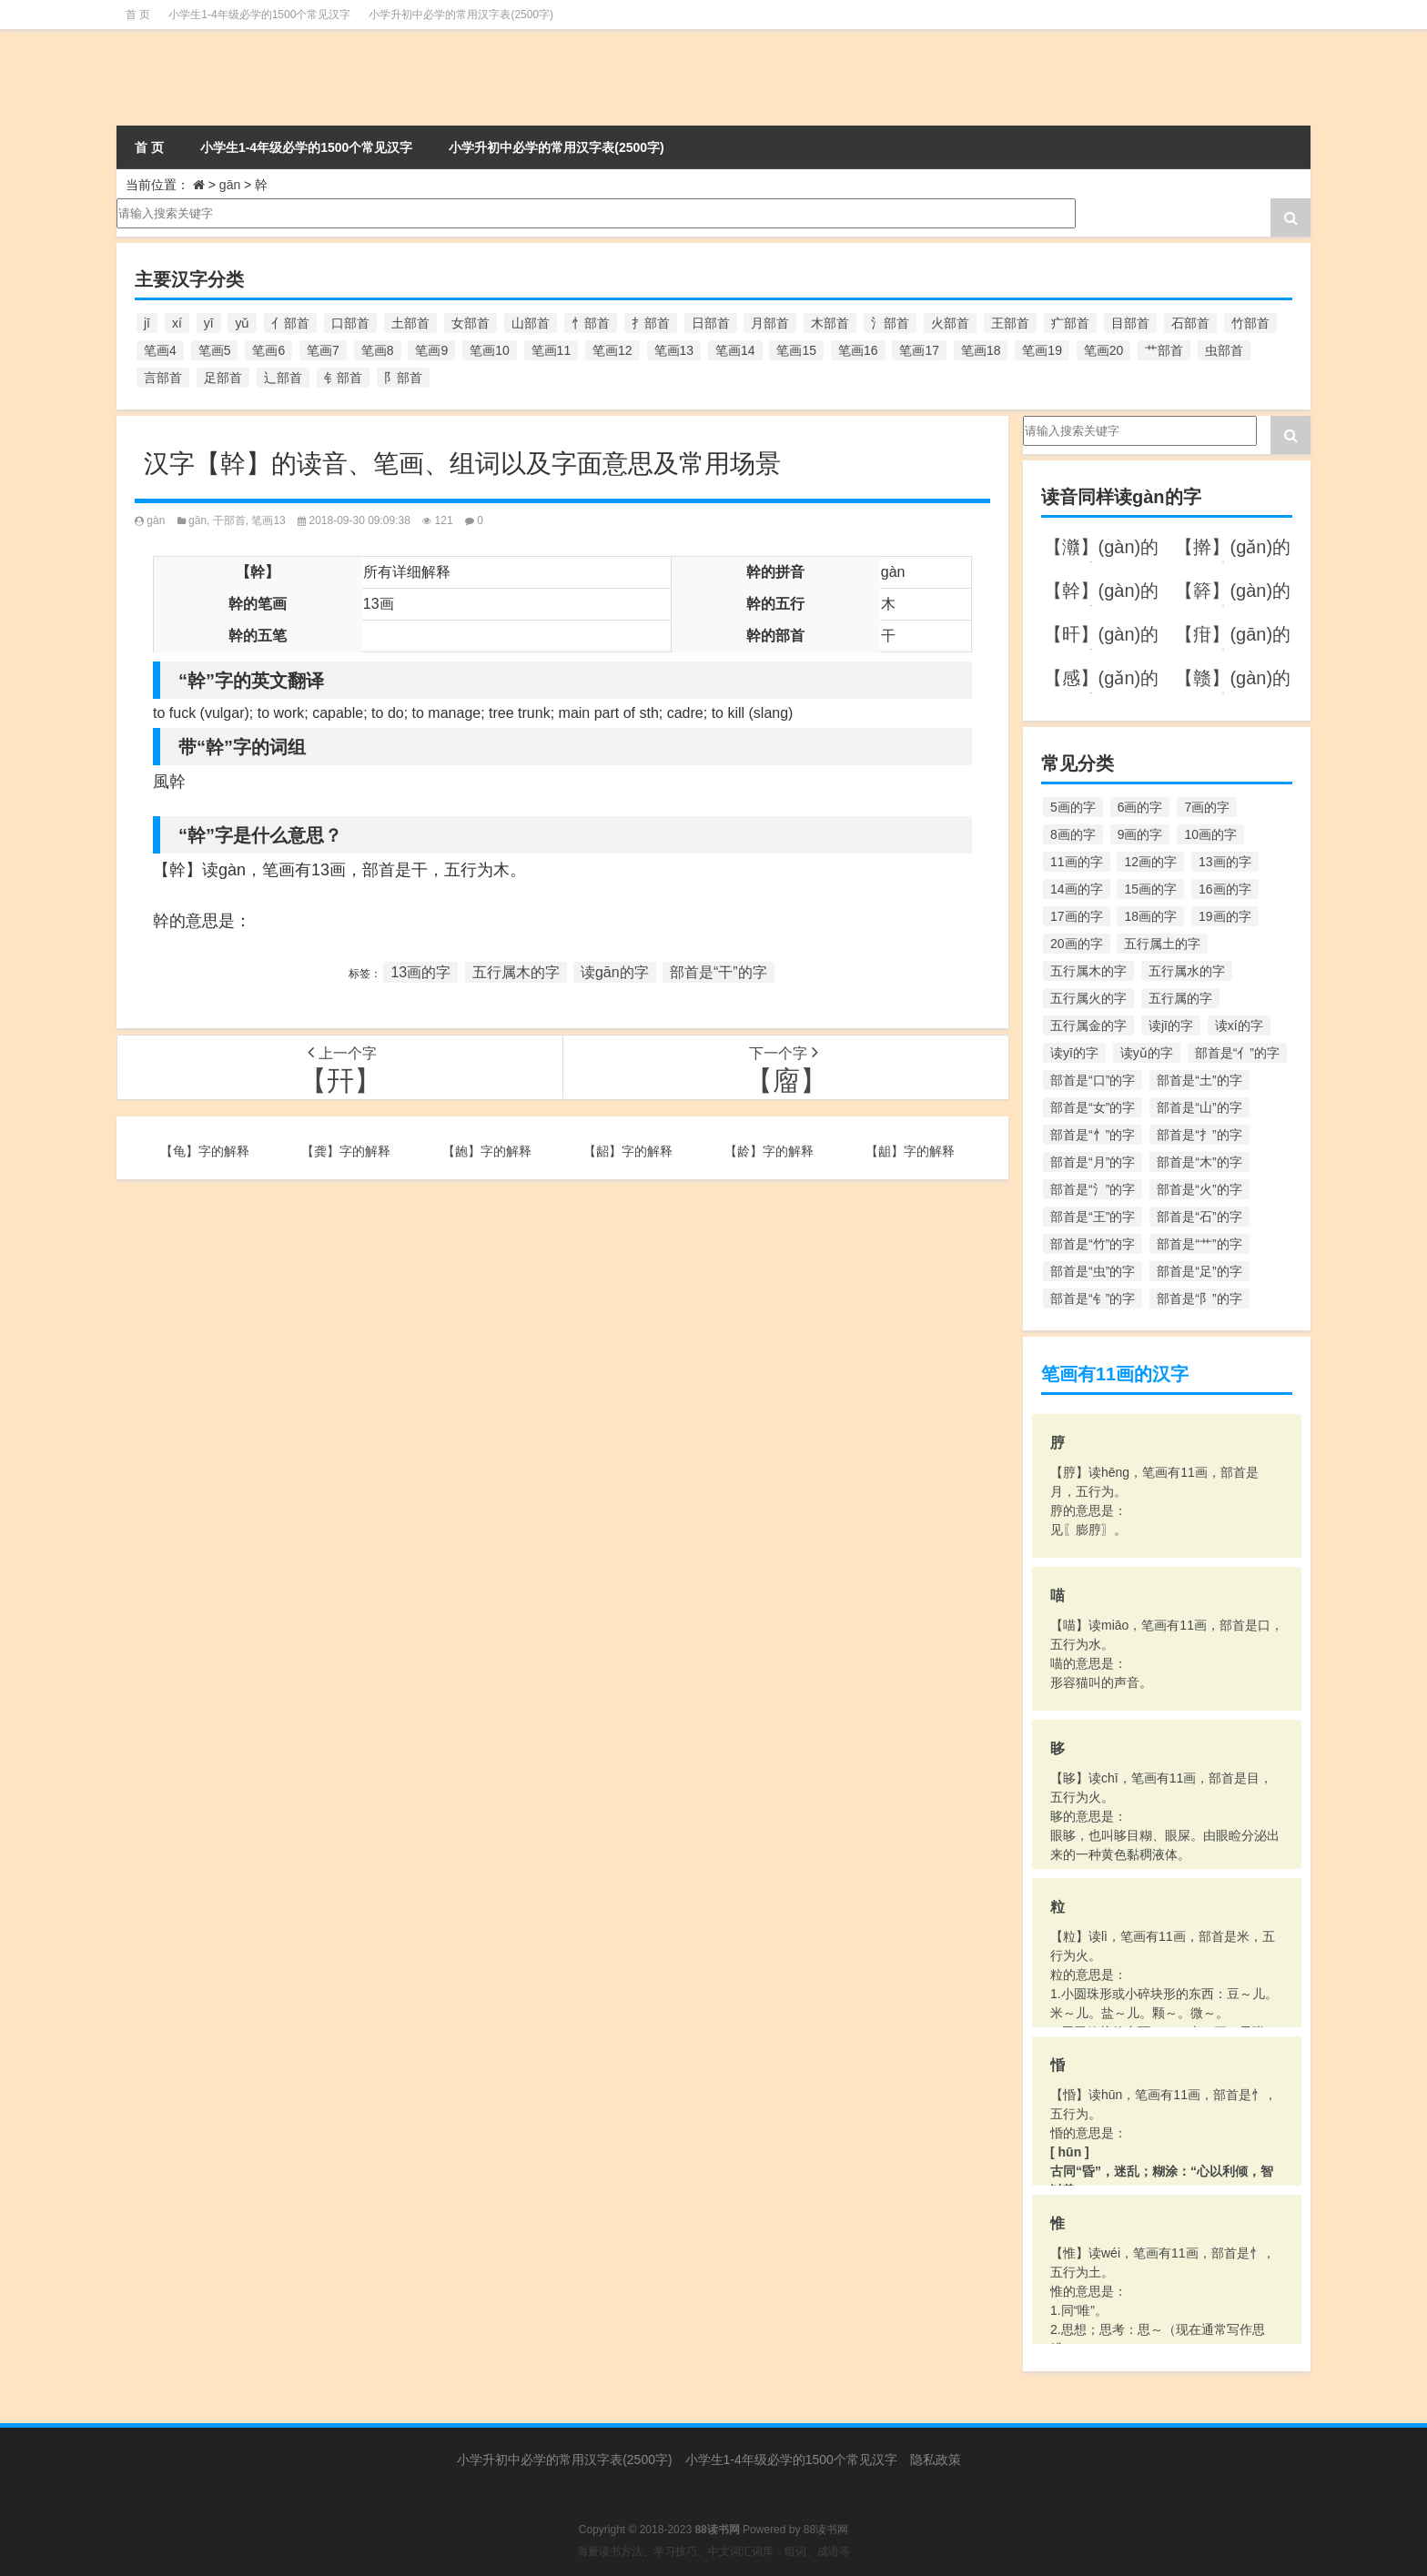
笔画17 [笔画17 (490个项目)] (919, 350)
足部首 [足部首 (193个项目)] (223, 377)
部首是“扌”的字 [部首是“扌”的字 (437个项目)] (1199, 1134)
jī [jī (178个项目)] (147, 323)
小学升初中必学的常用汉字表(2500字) (461, 14)
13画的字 (420, 972)
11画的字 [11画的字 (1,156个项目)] (1076, 861)
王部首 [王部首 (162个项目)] (1010, 323)
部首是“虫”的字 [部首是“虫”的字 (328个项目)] (1092, 1271)
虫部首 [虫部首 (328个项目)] (1224, 350)
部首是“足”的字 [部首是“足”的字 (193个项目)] (1199, 1271)
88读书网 (826, 2529)
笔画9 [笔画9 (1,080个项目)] (431, 350)
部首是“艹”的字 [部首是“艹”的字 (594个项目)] (1199, 1244)
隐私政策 (935, 2459)
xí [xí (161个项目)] (177, 323)
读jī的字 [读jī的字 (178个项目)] (1171, 1025)
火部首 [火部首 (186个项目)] (950, 323)
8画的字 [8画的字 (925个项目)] (1073, 834)
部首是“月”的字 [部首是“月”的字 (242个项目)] (1092, 1162)
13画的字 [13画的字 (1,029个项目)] (1225, 861)
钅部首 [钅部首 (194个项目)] (343, 377)
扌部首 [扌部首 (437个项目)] (651, 323)
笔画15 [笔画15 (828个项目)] (796, 350)
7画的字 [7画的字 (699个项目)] (1207, 807)
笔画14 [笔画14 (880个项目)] (735, 350)
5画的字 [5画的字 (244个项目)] (1073, 807)
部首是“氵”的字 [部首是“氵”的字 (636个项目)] (1092, 1189)
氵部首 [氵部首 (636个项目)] (890, 323)
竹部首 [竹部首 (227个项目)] (1250, 323)
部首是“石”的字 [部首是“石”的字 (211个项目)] (1199, 1216)
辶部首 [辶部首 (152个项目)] (283, 377)
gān (229, 184)
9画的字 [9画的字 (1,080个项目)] (1140, 834)
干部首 (229, 520)
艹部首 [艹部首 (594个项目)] (1164, 350)
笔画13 (268, 520)
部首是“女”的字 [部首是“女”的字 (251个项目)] (1092, 1107)
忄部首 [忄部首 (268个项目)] (591, 323)
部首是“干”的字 (718, 972)
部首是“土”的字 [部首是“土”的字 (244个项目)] (1199, 1080)
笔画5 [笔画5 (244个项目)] (214, 350)
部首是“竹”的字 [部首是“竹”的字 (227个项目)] (1092, 1244)
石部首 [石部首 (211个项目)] (1190, 323)
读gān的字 (615, 972)
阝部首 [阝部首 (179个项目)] (403, 377)
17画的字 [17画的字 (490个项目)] (1076, 916)
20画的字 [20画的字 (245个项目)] (1076, 943)
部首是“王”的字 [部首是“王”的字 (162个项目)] (1092, 1216)
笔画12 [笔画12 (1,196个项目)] (612, 350)
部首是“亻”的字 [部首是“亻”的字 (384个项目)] (1237, 1053)
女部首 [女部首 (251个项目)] (470, 323)
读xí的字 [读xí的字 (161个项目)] (1239, 1025)
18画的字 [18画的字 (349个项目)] (1150, 916)
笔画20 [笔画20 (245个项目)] (1104, 350)
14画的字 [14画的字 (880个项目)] (1076, 889)
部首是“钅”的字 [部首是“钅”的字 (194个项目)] (1092, 1298)
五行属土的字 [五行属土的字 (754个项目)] (1162, 943)
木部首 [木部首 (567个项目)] (830, 323)
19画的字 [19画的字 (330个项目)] (1225, 916)
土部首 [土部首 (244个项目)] (410, 323)
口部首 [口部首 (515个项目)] (350, 323)
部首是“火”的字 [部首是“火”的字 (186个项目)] (1199, 1189)
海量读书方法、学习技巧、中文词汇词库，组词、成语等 (713, 2551)
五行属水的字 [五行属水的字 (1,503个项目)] (1187, 971)
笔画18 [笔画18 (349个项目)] (981, 350)
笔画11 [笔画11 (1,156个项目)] (551, 350)
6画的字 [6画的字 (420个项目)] (1140, 807)
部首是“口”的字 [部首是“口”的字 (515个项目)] (1092, 1080)
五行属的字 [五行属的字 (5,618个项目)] (1180, 998)
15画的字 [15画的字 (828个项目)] (1150, 889)
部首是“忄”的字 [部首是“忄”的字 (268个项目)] (1092, 1134)
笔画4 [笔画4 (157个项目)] (160, 350)
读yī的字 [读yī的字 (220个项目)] (1074, 1053)
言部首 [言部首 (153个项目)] (163, 377)
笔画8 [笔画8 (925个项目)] (377, 350)
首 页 (138, 14)
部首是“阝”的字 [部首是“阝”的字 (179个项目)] (1199, 1298)
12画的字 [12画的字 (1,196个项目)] (1150, 861)
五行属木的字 (516, 972)
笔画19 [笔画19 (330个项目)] (1042, 350)
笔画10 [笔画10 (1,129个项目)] (490, 350)
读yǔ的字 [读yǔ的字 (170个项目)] (1146, 1053)
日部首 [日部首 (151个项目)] (711, 323)
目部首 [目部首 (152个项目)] (1130, 323)
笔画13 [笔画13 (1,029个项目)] (674, 350)
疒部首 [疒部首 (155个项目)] (1070, 323)
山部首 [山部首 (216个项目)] (530, 323)
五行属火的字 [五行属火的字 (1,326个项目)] (1088, 998)
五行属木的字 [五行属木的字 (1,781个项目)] (1088, 971)
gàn (156, 520)
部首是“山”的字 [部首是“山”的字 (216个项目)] (1199, 1107)
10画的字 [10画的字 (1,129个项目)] (1210, 834)
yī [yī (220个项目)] (209, 323)
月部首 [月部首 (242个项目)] (770, 323)
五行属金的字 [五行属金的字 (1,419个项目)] (1088, 1025)
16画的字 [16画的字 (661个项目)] (1225, 889)
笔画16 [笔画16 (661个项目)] (858, 350)
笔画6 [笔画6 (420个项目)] (268, 350)
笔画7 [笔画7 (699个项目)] (323, 350)
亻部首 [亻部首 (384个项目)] (290, 323)
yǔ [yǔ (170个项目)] (242, 323)
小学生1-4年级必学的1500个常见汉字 (259, 14)
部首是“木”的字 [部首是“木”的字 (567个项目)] (1199, 1162)
